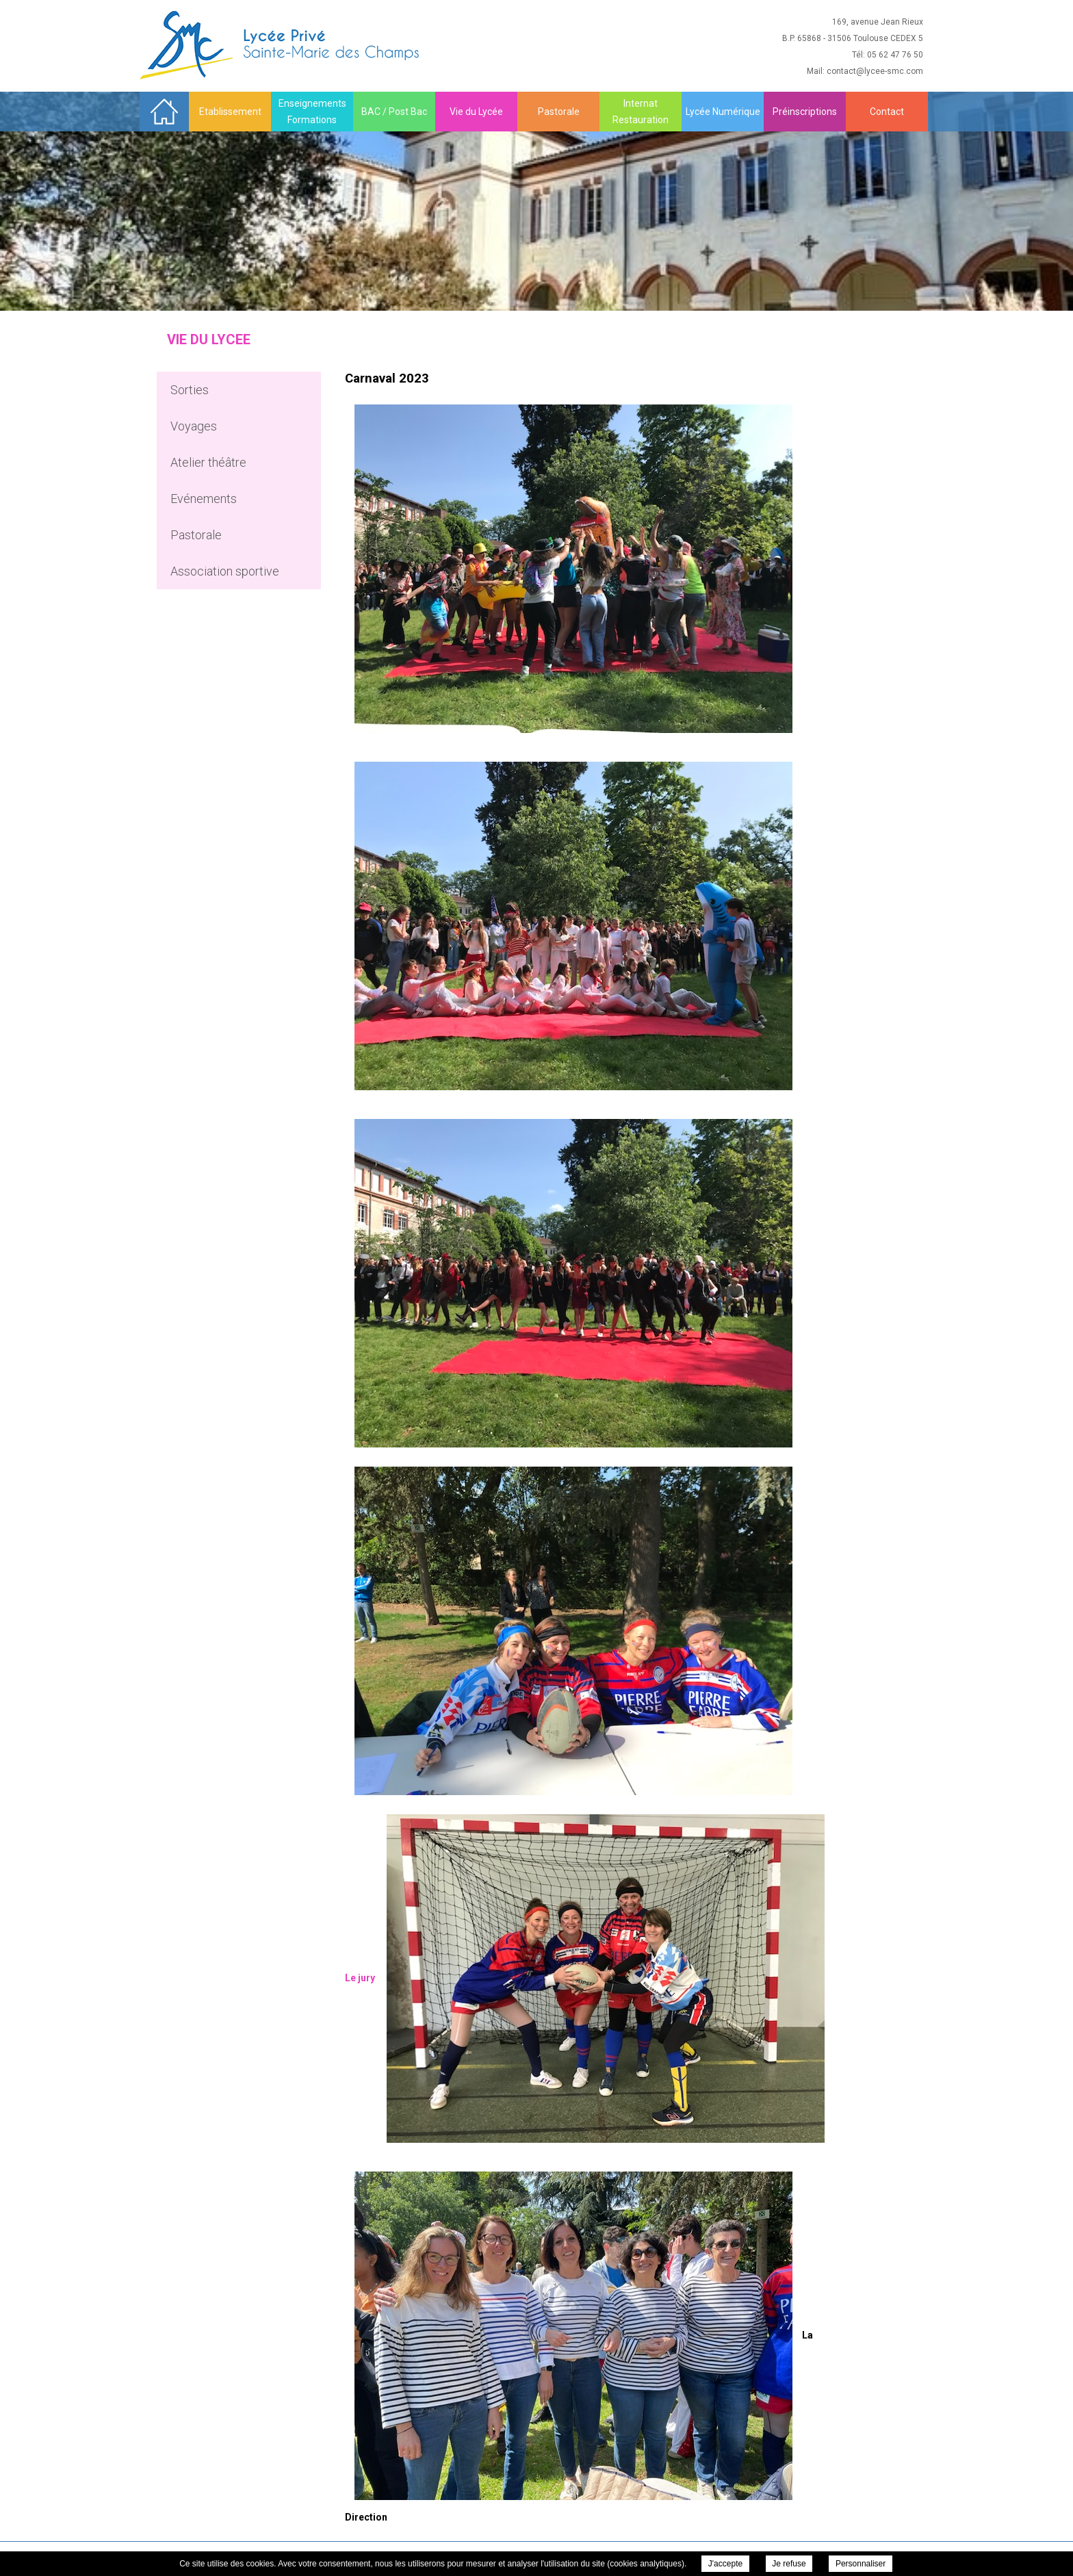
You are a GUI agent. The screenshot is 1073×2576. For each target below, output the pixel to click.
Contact (887, 111)
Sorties (189, 390)
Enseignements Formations (312, 111)
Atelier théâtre (208, 462)
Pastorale (559, 111)
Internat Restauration (640, 111)
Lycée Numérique (723, 111)
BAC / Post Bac (394, 111)
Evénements (203, 498)
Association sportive (224, 571)
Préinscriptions (805, 111)
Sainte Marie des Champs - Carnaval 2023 (281, 45)
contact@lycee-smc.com (875, 71)
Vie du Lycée (476, 111)
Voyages (193, 426)
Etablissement (230, 111)
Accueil (164, 111)
